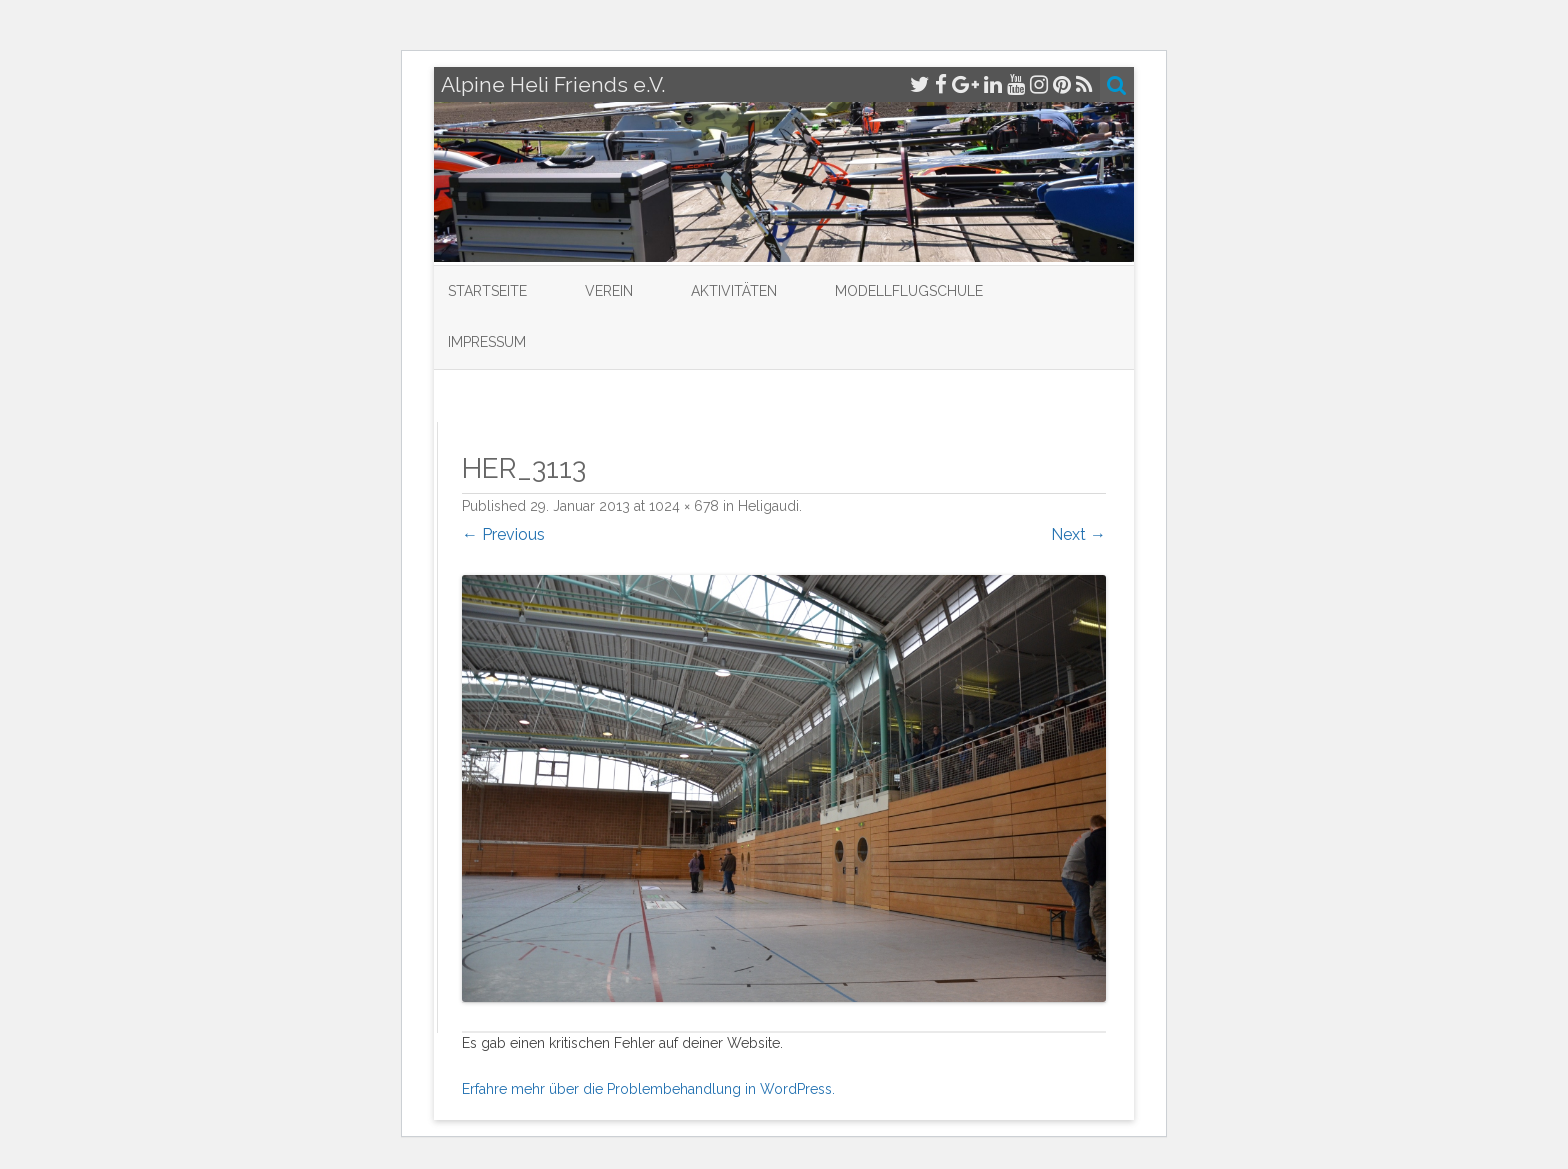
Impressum (487, 342)
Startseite (487, 291)
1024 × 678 (684, 506)
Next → (1078, 534)
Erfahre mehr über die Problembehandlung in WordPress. (648, 1089)
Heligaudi (768, 506)
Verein (609, 291)
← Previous (503, 534)
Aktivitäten (734, 291)
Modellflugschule (909, 291)
